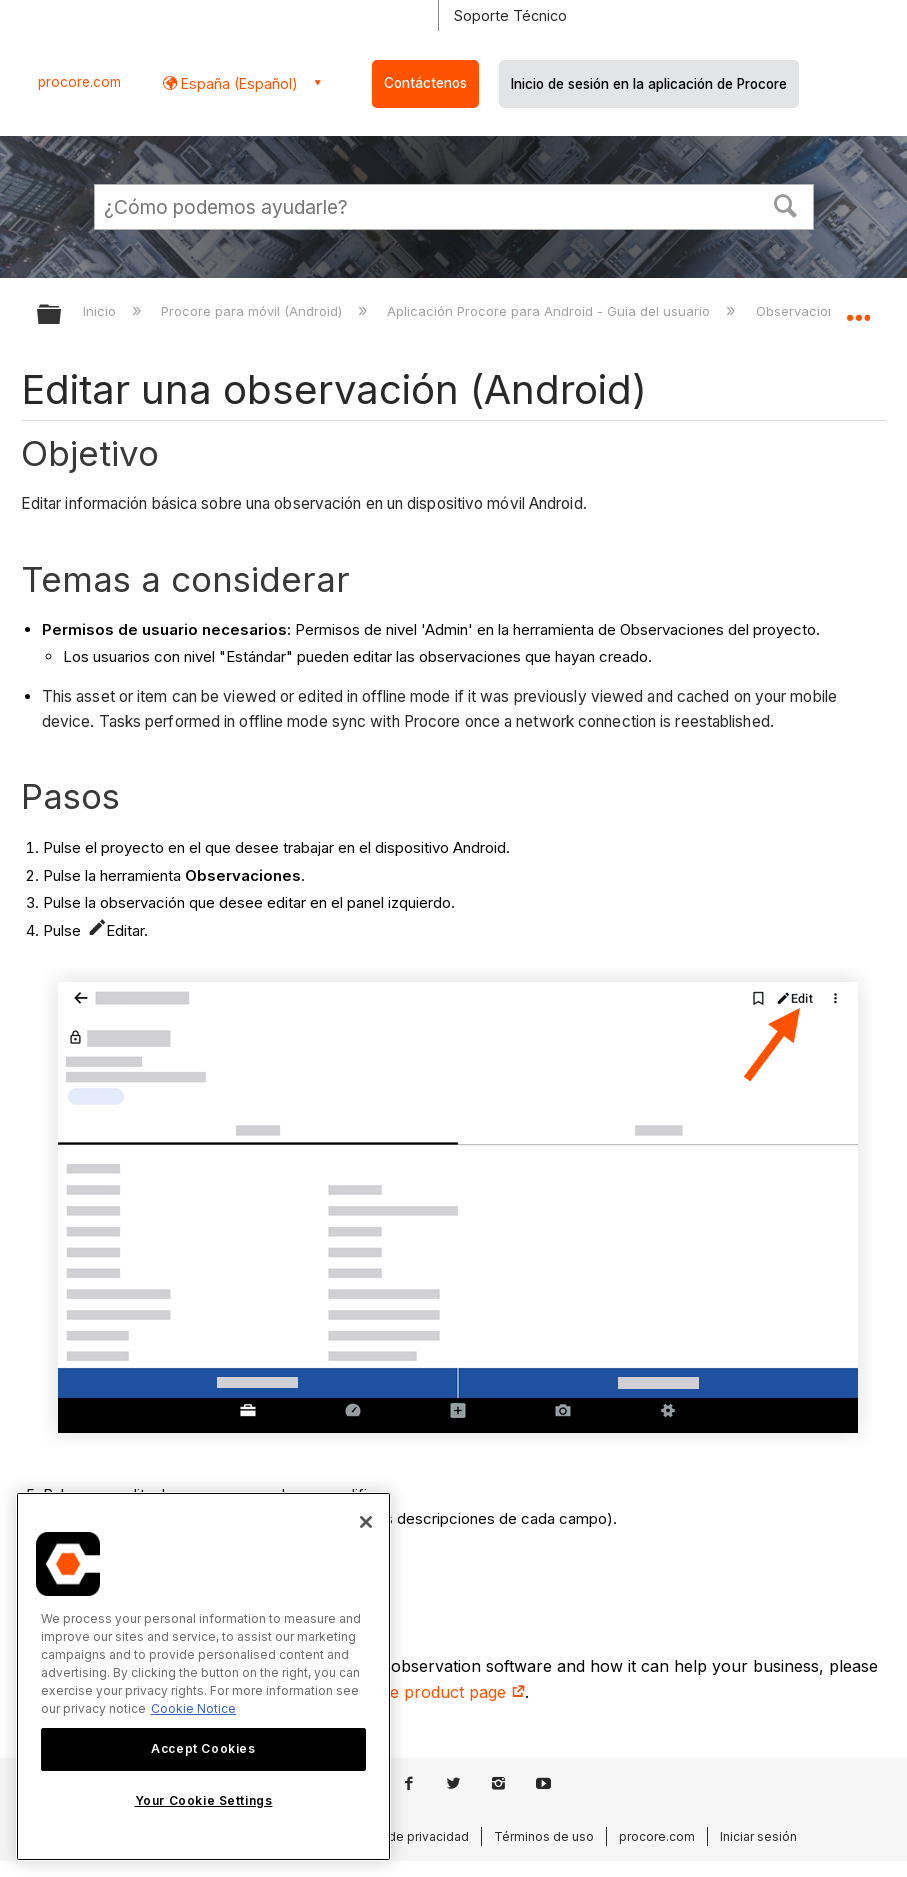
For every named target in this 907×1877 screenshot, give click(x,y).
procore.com (79, 82)
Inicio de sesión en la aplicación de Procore (649, 84)
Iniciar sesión (758, 1836)
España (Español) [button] (237, 83)
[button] (785, 204)
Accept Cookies (203, 1748)
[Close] (366, 1522)
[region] (203, 1676)
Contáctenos (425, 83)
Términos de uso (544, 1836)
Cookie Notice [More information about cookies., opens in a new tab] (193, 1708)
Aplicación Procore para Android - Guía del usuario (550, 311)
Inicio (101, 311)
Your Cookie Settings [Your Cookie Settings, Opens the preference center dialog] (204, 1800)
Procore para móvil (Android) (253, 311)
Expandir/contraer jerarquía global (62, 315)
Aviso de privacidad (411, 1836)
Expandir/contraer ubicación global (858, 308)
